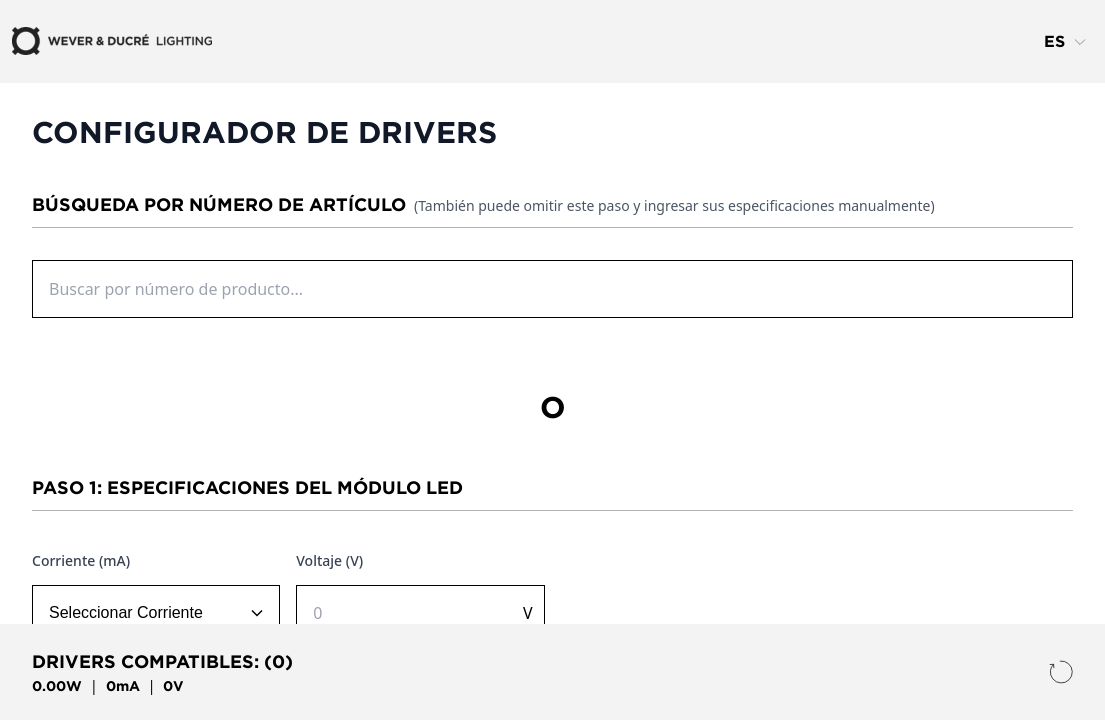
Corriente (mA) (81, 560)
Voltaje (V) (329, 560)
